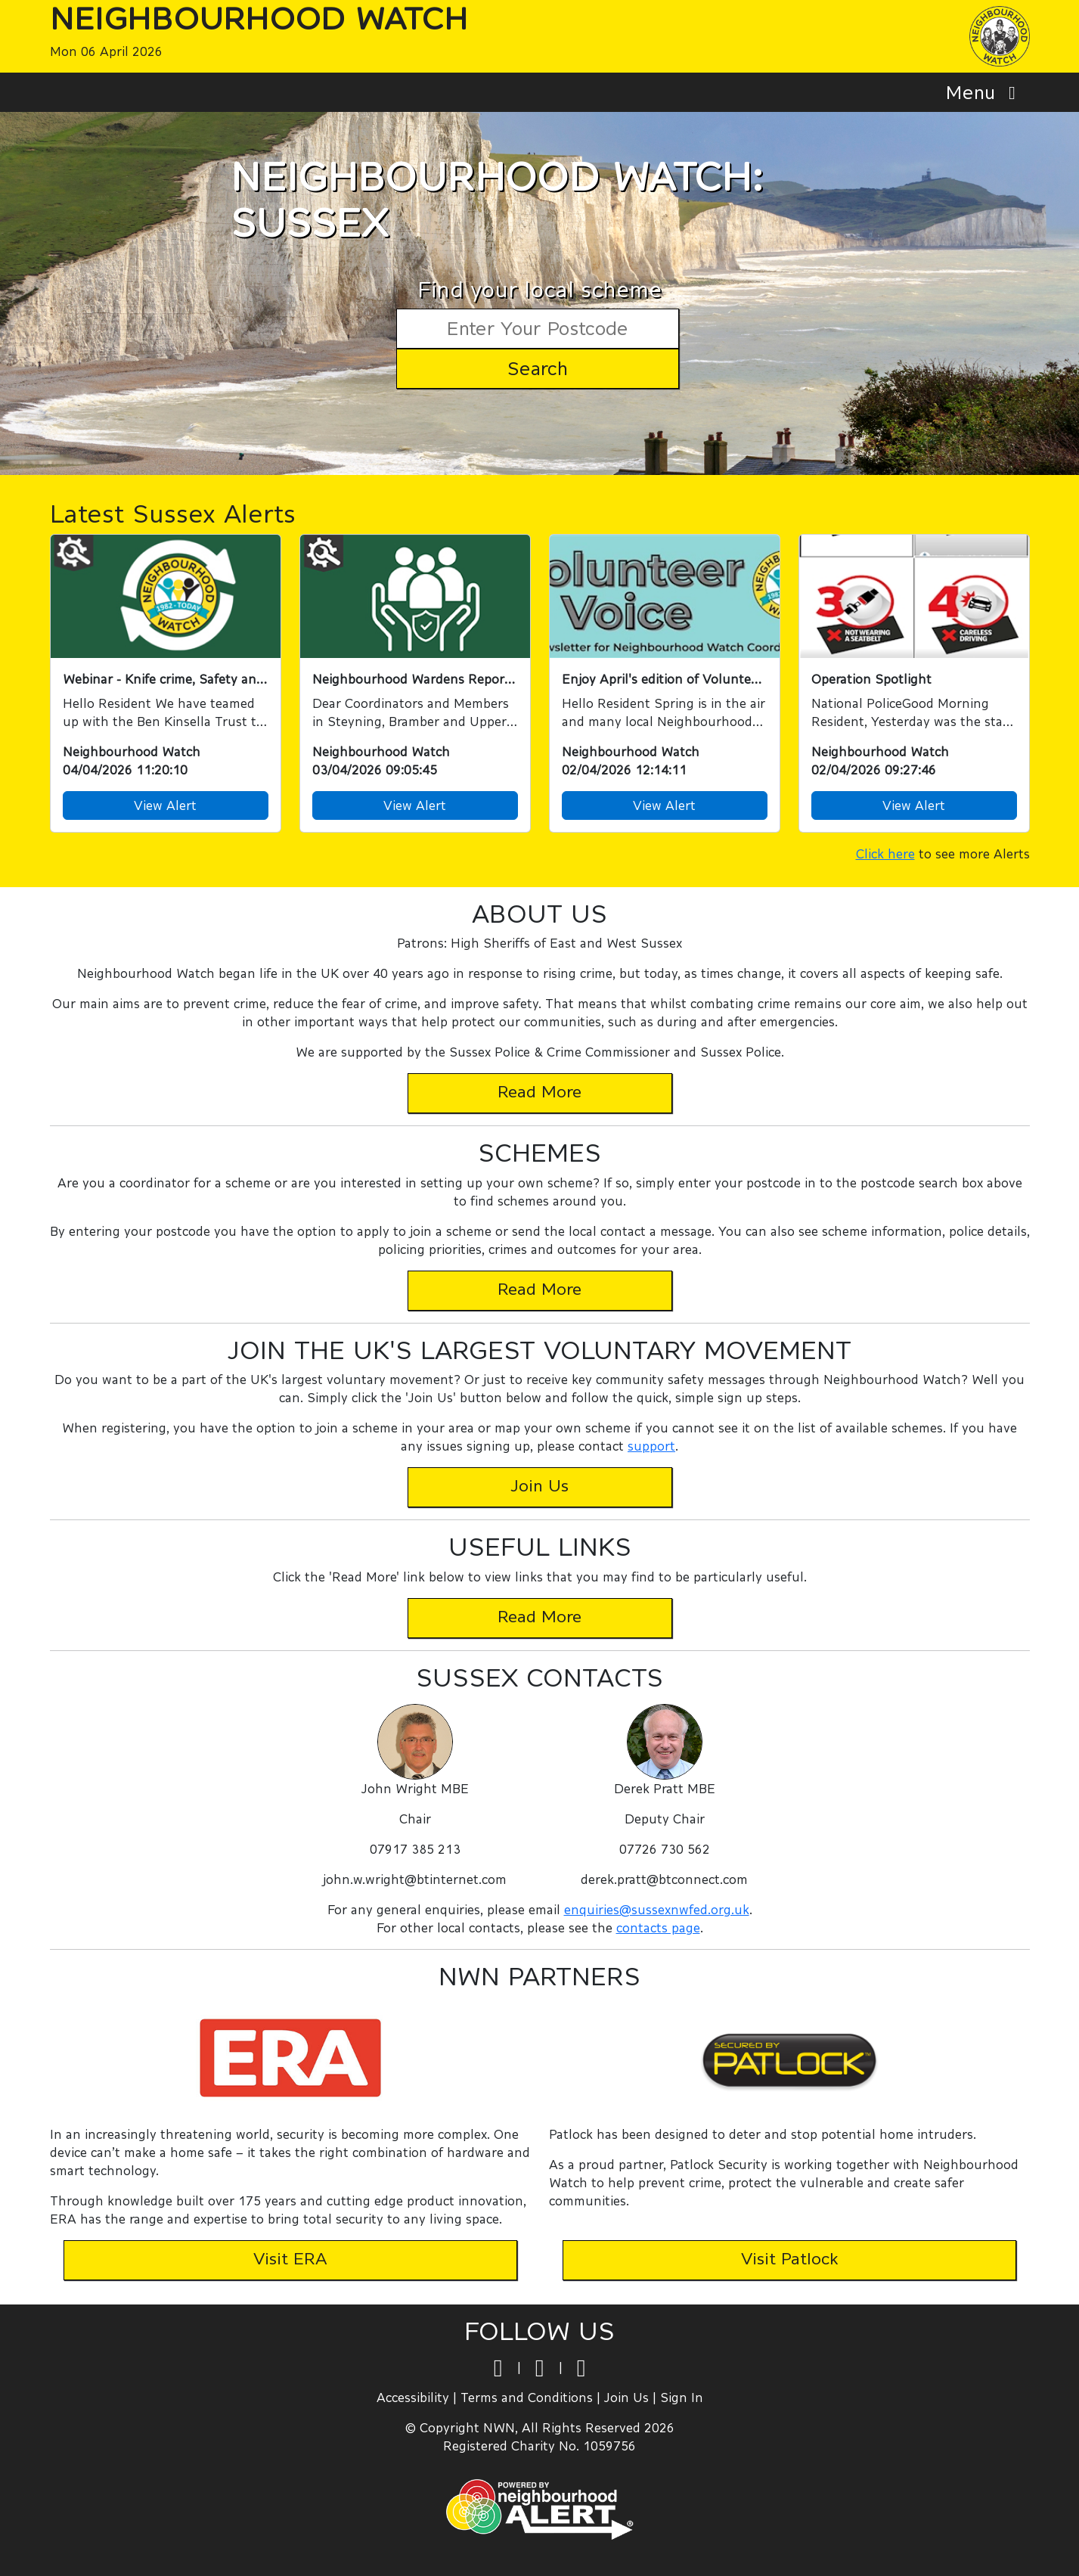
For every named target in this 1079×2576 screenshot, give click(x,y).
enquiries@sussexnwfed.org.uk (656, 1909)
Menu (985, 92)
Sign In (681, 2397)
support (651, 1446)
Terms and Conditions (526, 2397)
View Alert (165, 805)
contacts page (658, 1927)
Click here (885, 853)
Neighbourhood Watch (259, 18)
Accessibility (413, 2397)
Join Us (626, 2397)
